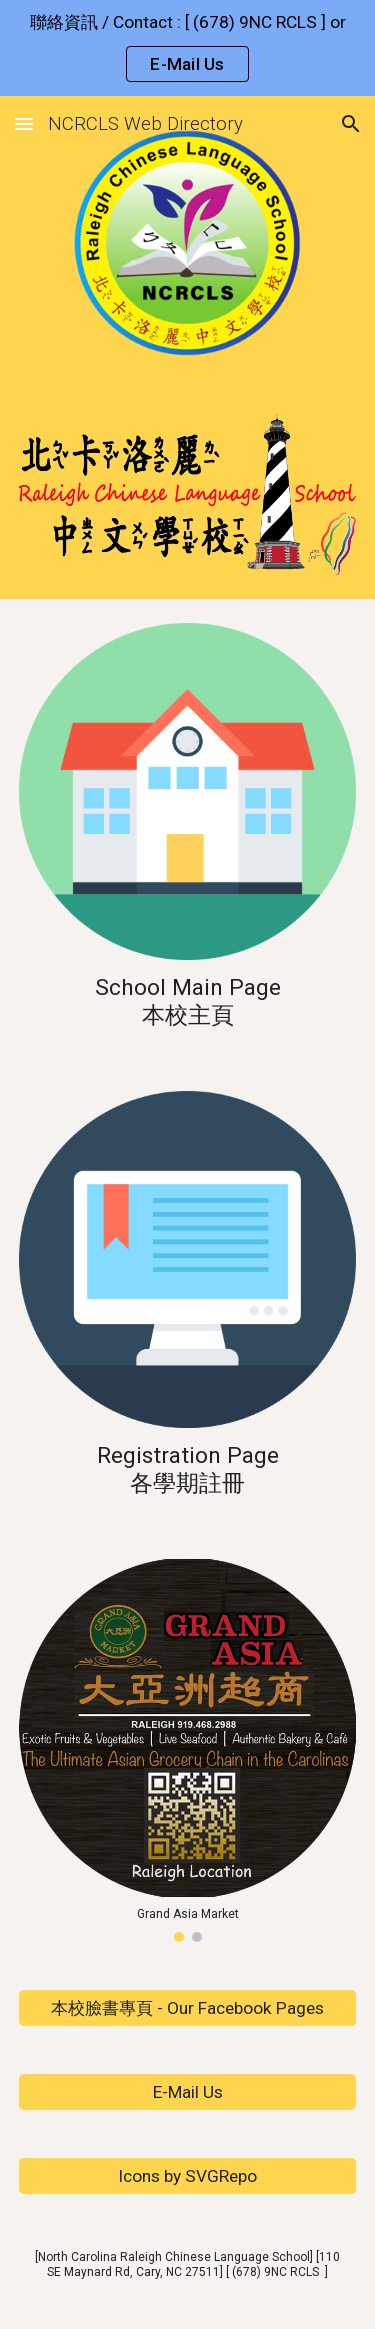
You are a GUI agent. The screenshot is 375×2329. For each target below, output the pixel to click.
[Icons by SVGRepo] (188, 2176)
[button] (24, 123)
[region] (187, 48)
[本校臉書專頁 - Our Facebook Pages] (188, 2008)
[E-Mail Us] (188, 2092)
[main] (188, 1001)
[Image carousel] (188, 1750)
